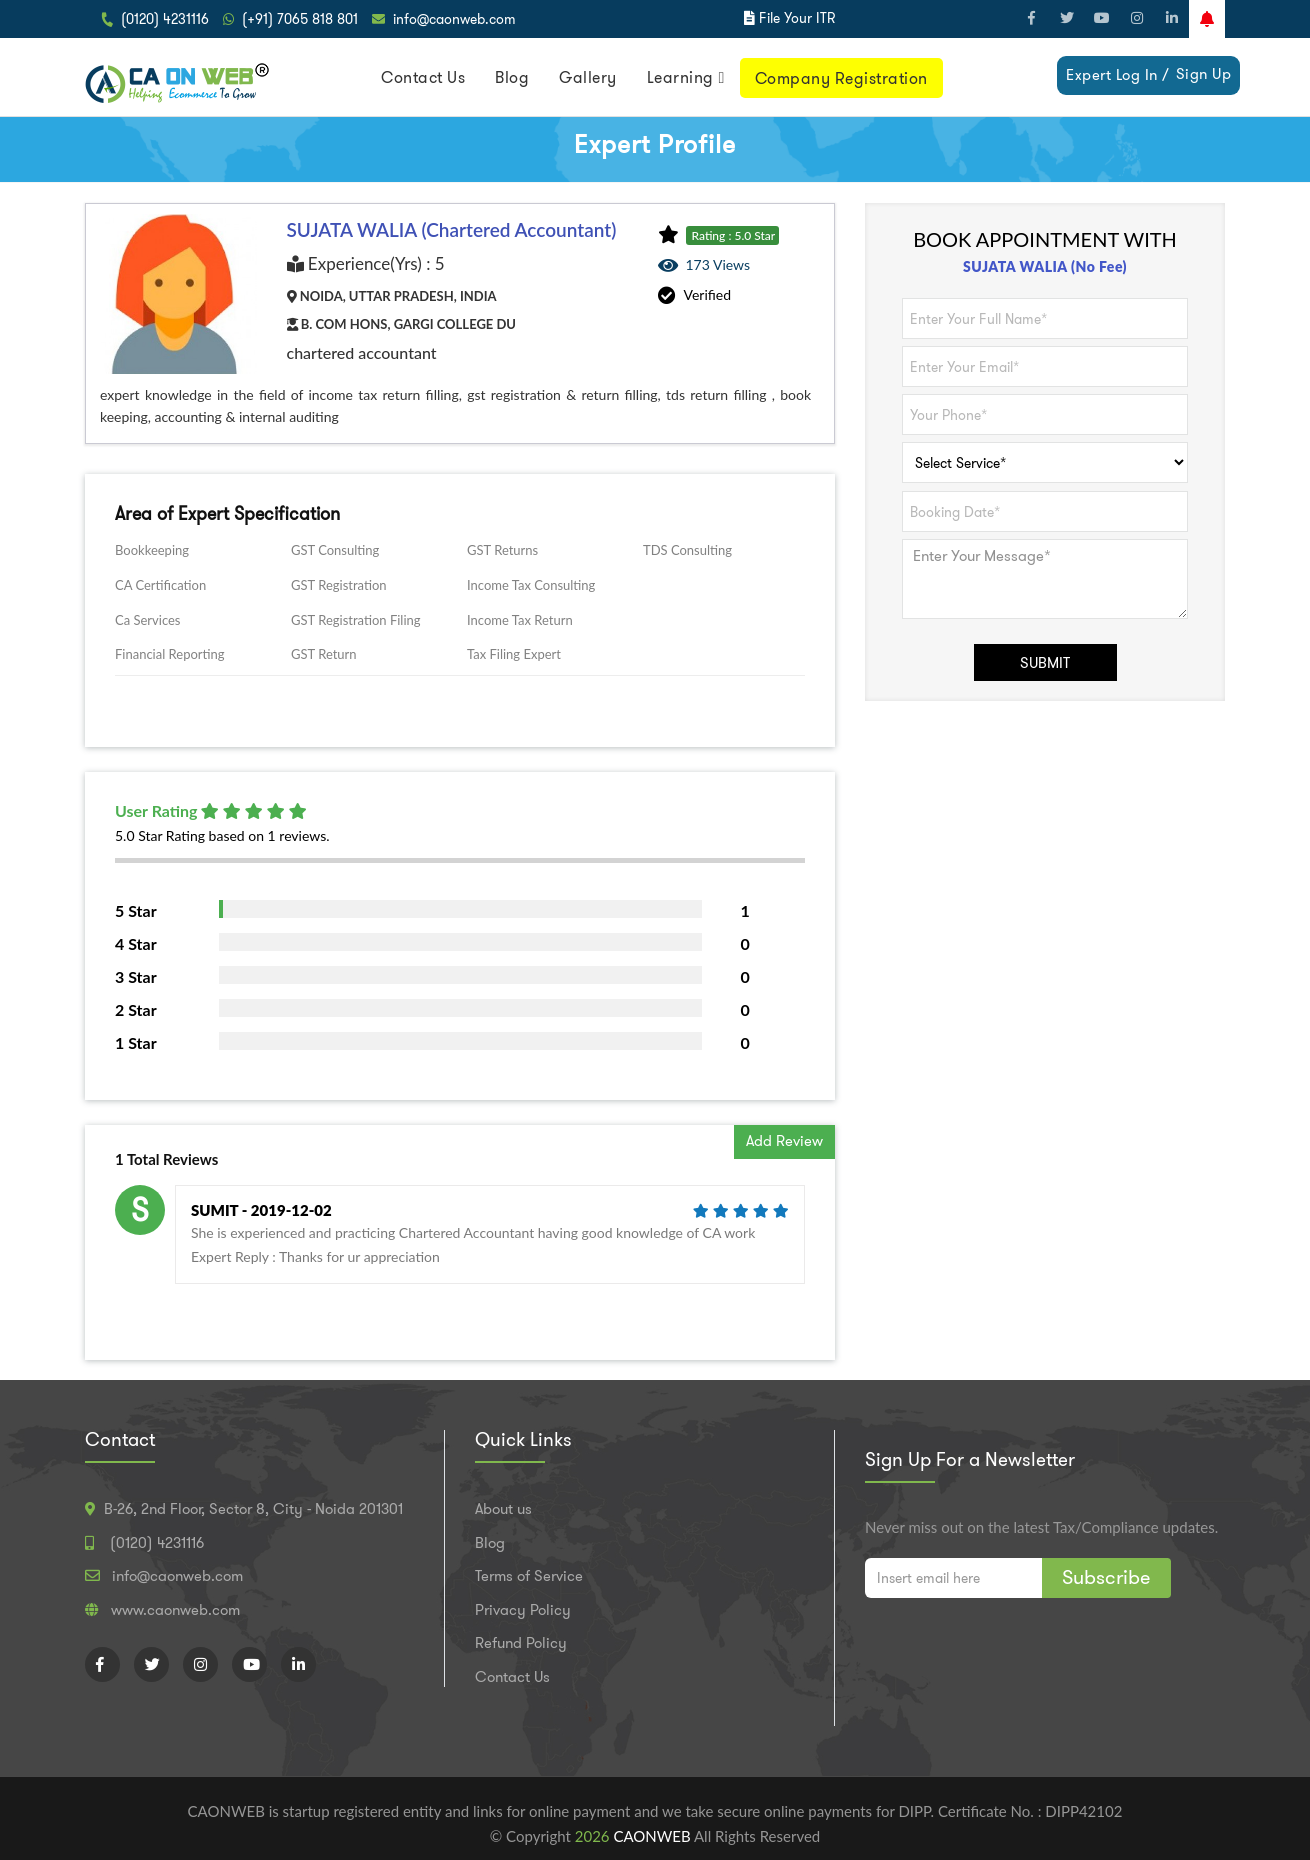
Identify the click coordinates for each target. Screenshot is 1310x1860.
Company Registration (841, 78)
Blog (512, 77)
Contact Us (423, 77)
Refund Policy (521, 1643)
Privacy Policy (523, 1610)
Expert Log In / (1118, 75)
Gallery (588, 77)
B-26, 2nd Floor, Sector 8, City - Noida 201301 (253, 1509)
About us (503, 1509)
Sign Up (1204, 74)
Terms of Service (529, 1576)
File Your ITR (797, 18)
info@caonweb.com (454, 19)
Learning (680, 77)
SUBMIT (1045, 663)
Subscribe (1106, 1577)
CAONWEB (653, 1836)
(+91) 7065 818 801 (300, 19)
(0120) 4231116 (165, 19)
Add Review (784, 1141)
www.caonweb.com (175, 1610)
